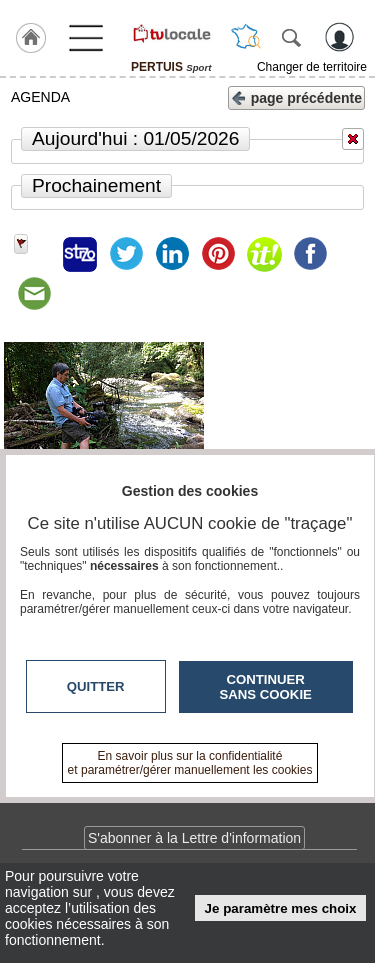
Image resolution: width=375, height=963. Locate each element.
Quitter (96, 686)
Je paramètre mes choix (281, 908)
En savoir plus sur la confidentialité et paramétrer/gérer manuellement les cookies (190, 763)
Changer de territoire (312, 67)
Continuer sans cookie (266, 687)
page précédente (296, 96)
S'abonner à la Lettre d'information (194, 838)
